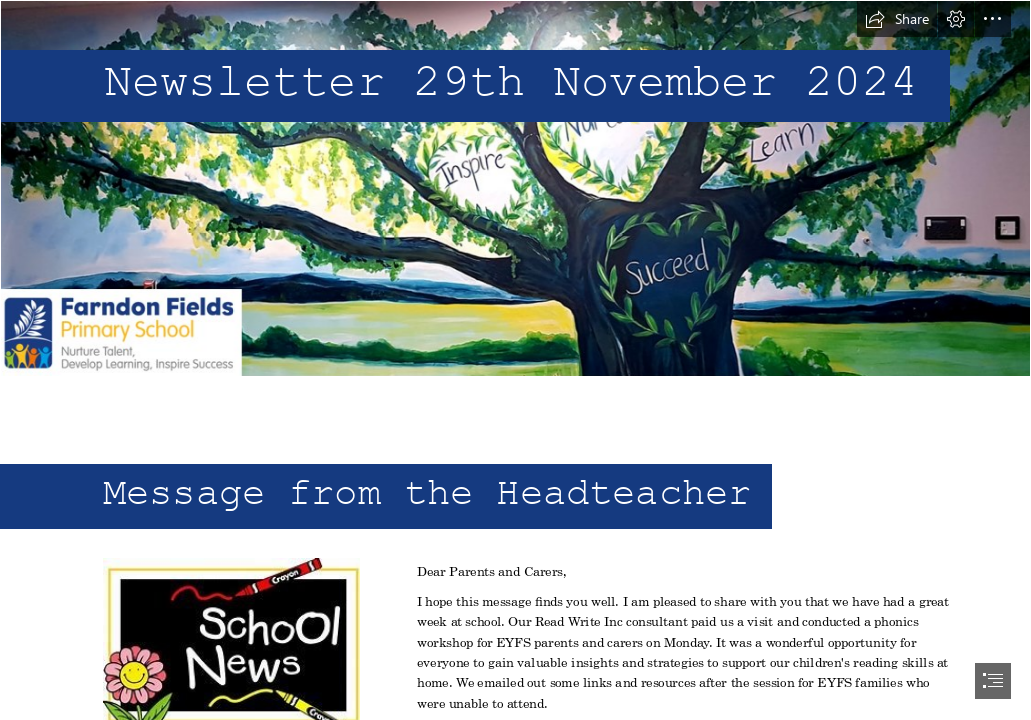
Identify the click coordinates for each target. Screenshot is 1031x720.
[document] (515, 360)
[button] (897, 19)
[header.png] (515, 188)
